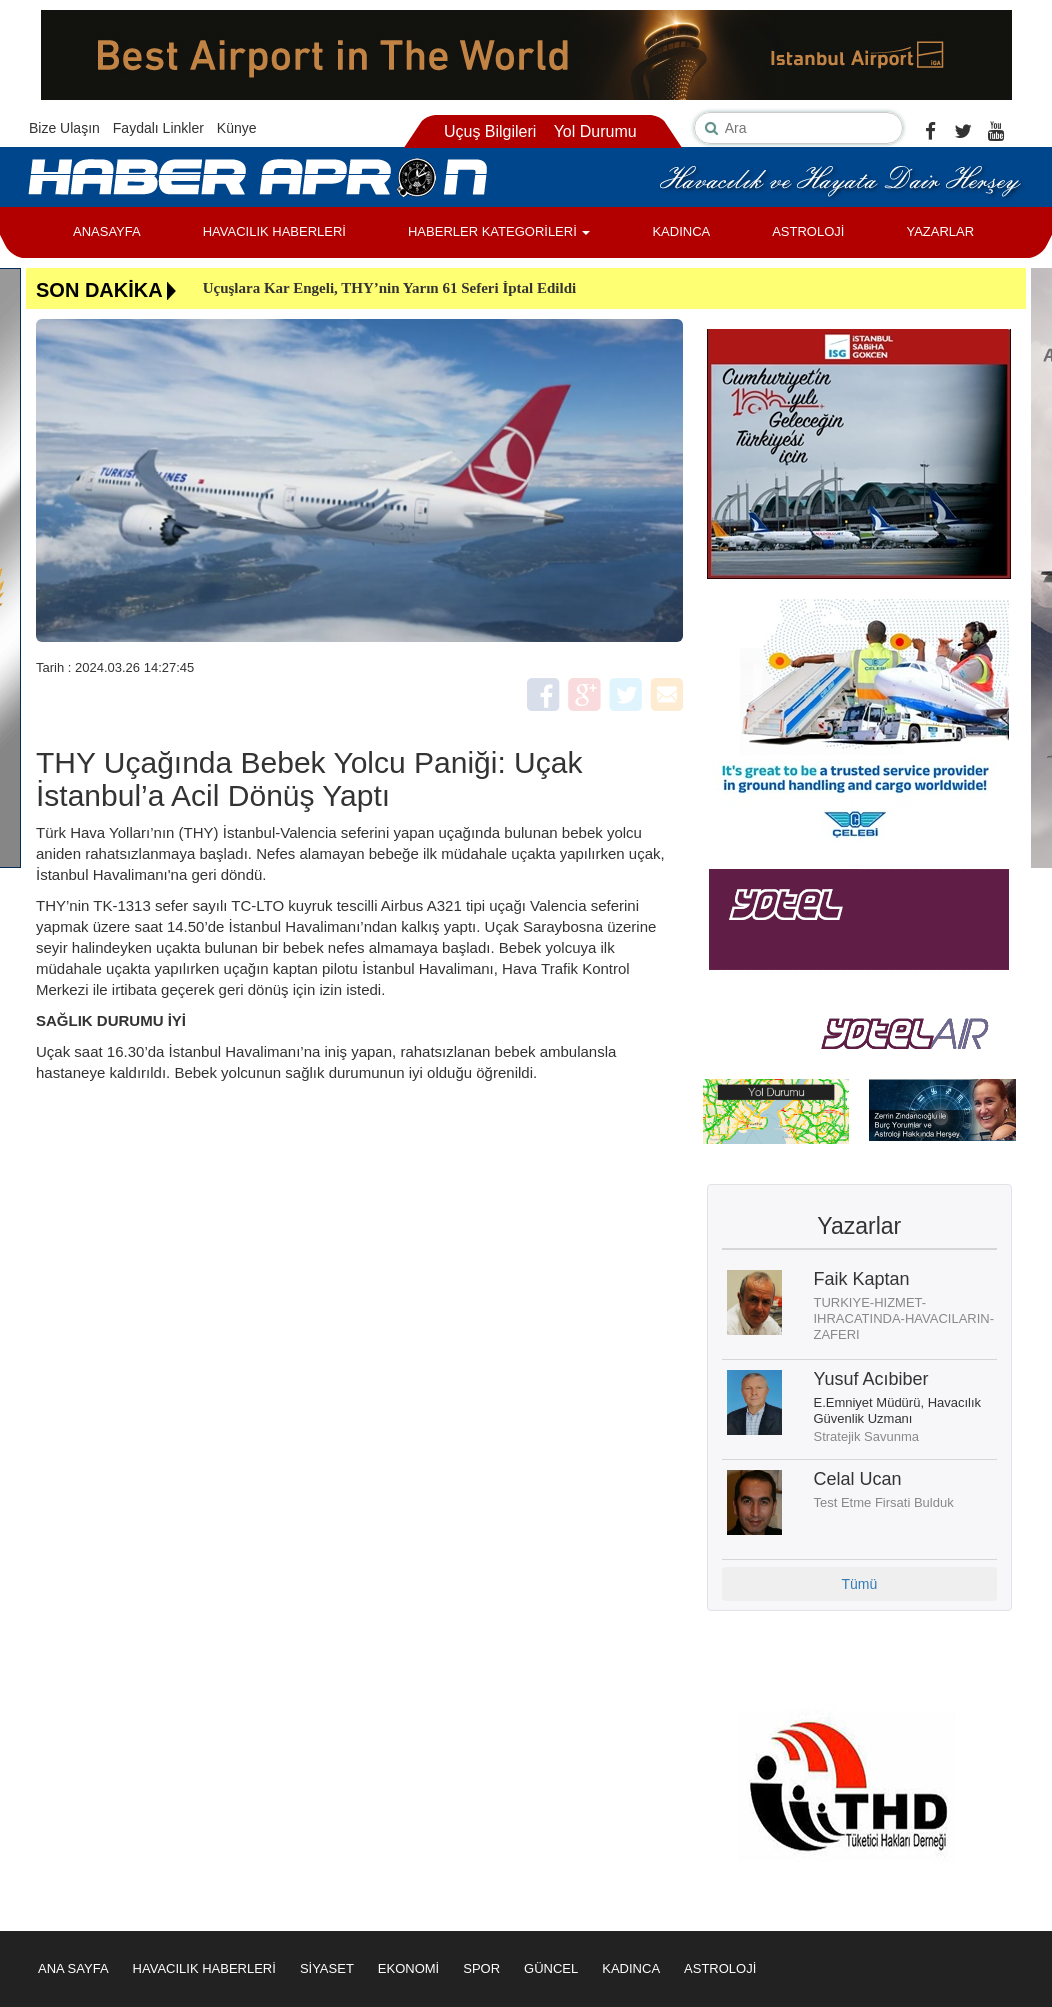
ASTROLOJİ (808, 231)
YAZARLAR (940, 231)
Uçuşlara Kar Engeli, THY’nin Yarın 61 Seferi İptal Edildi (390, 288)
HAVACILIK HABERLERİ (274, 231)
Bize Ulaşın (64, 128)
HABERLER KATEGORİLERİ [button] (499, 231)
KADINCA (681, 231)
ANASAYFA (107, 231)
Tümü (859, 1584)
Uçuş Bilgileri (490, 131)
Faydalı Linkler (158, 128)
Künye (237, 128)
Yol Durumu (595, 131)
